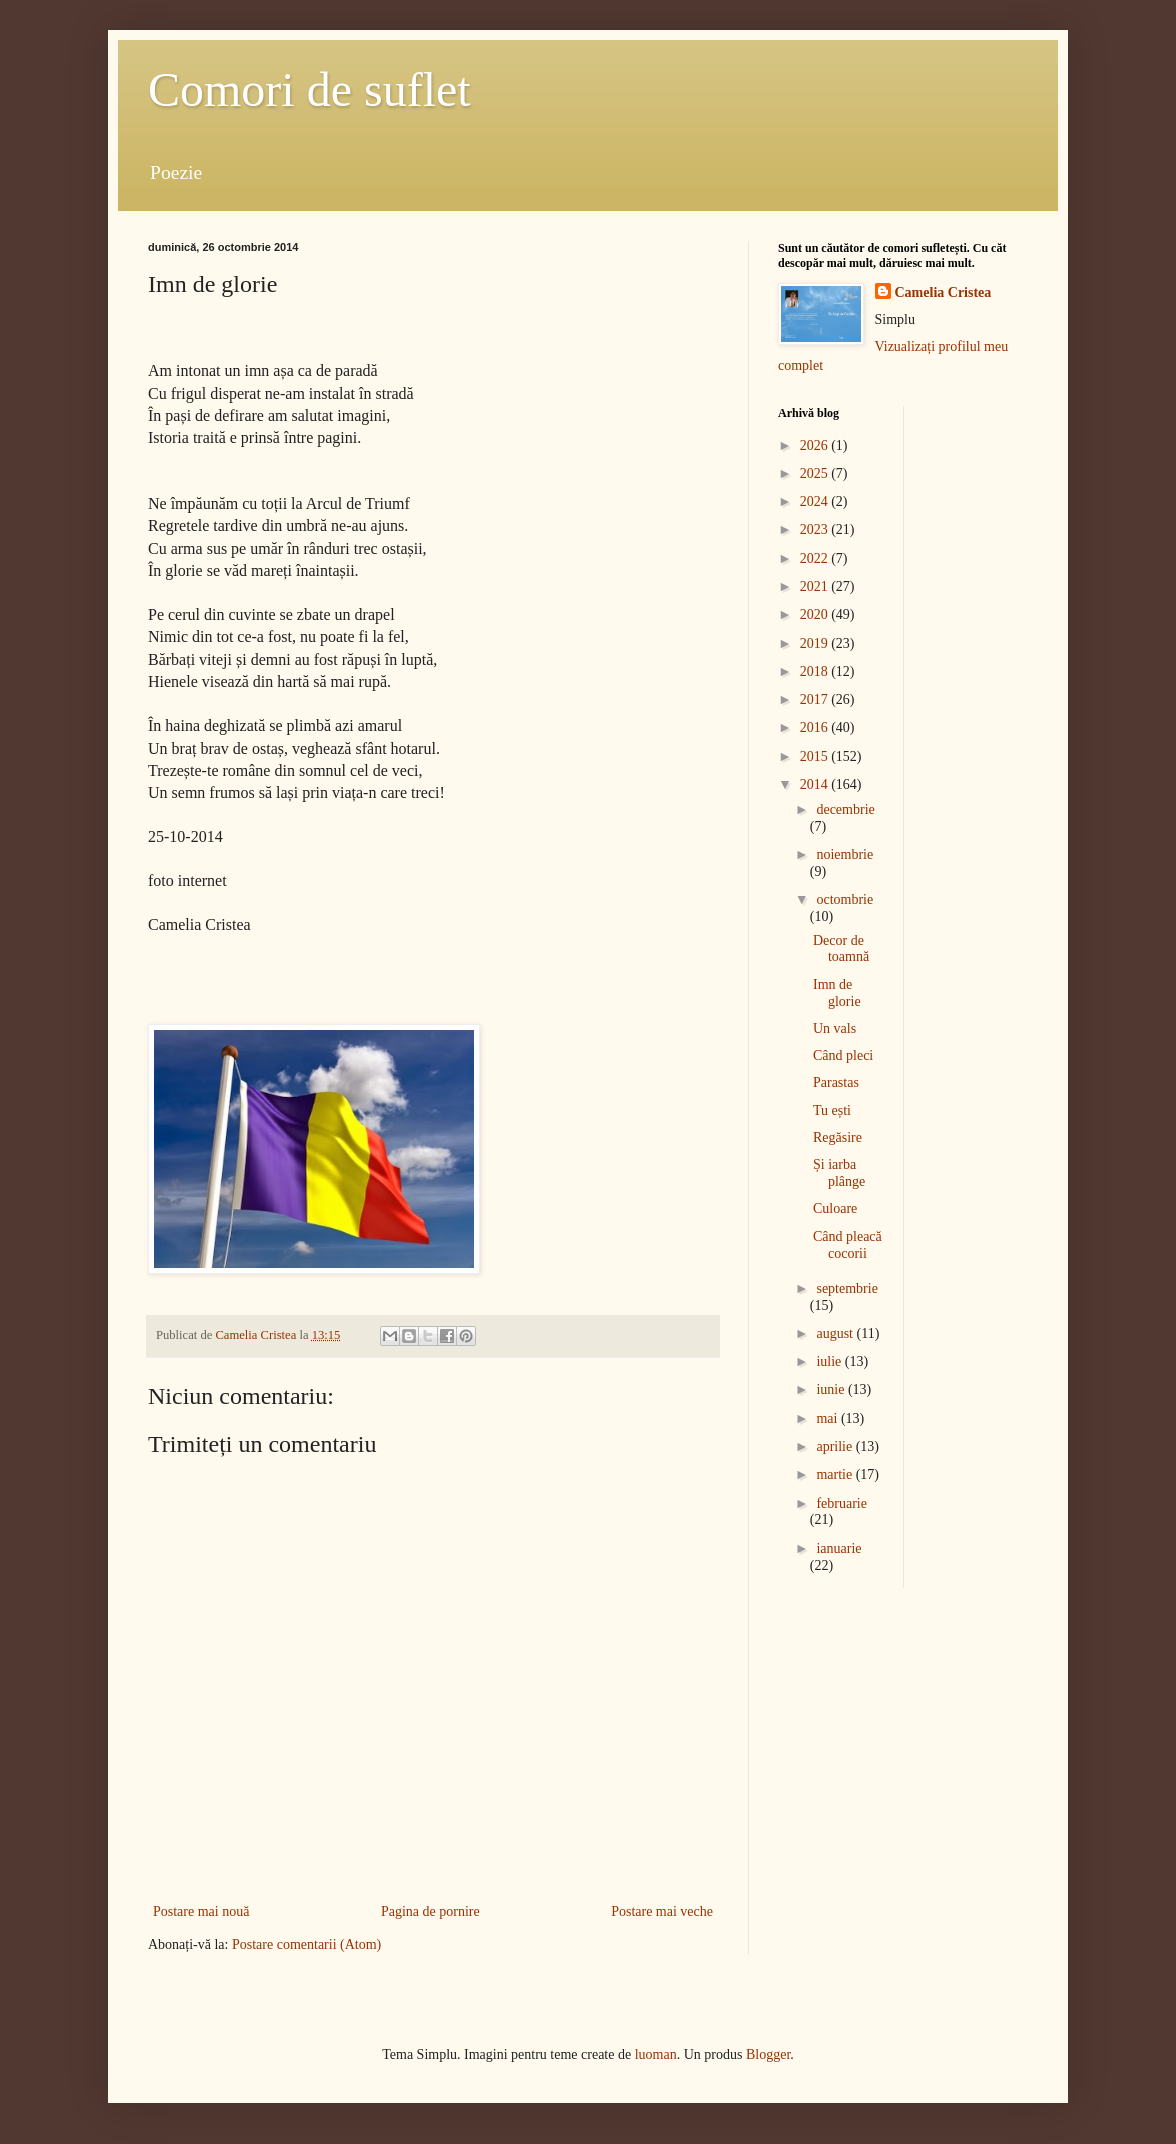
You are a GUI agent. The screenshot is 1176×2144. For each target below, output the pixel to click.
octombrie (844, 899)
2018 (816, 671)
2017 (816, 699)
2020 (816, 614)
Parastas (836, 1082)
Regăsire (837, 1137)
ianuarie (838, 1548)
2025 (816, 473)
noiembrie (844, 854)
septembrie (846, 1288)
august (836, 1333)
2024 (816, 501)
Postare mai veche (662, 1911)
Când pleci (843, 1055)
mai (828, 1418)
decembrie (845, 809)
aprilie (835, 1446)
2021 (816, 586)
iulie (830, 1361)
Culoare (835, 1208)
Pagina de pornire (430, 1911)
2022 (816, 558)
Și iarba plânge (839, 1173)
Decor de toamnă (841, 949)
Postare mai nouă (201, 1911)
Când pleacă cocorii (847, 1245)
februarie (841, 1503)
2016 (816, 727)
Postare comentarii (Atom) (306, 1944)
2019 (816, 643)
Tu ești (832, 1110)
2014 (816, 784)
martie (835, 1474)
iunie (832, 1389)
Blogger (768, 2054)
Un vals (834, 1028)
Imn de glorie (837, 993)
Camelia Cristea (943, 292)
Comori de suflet (309, 89)
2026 (816, 445)
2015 (816, 756)
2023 (816, 529)
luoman (656, 2054)
